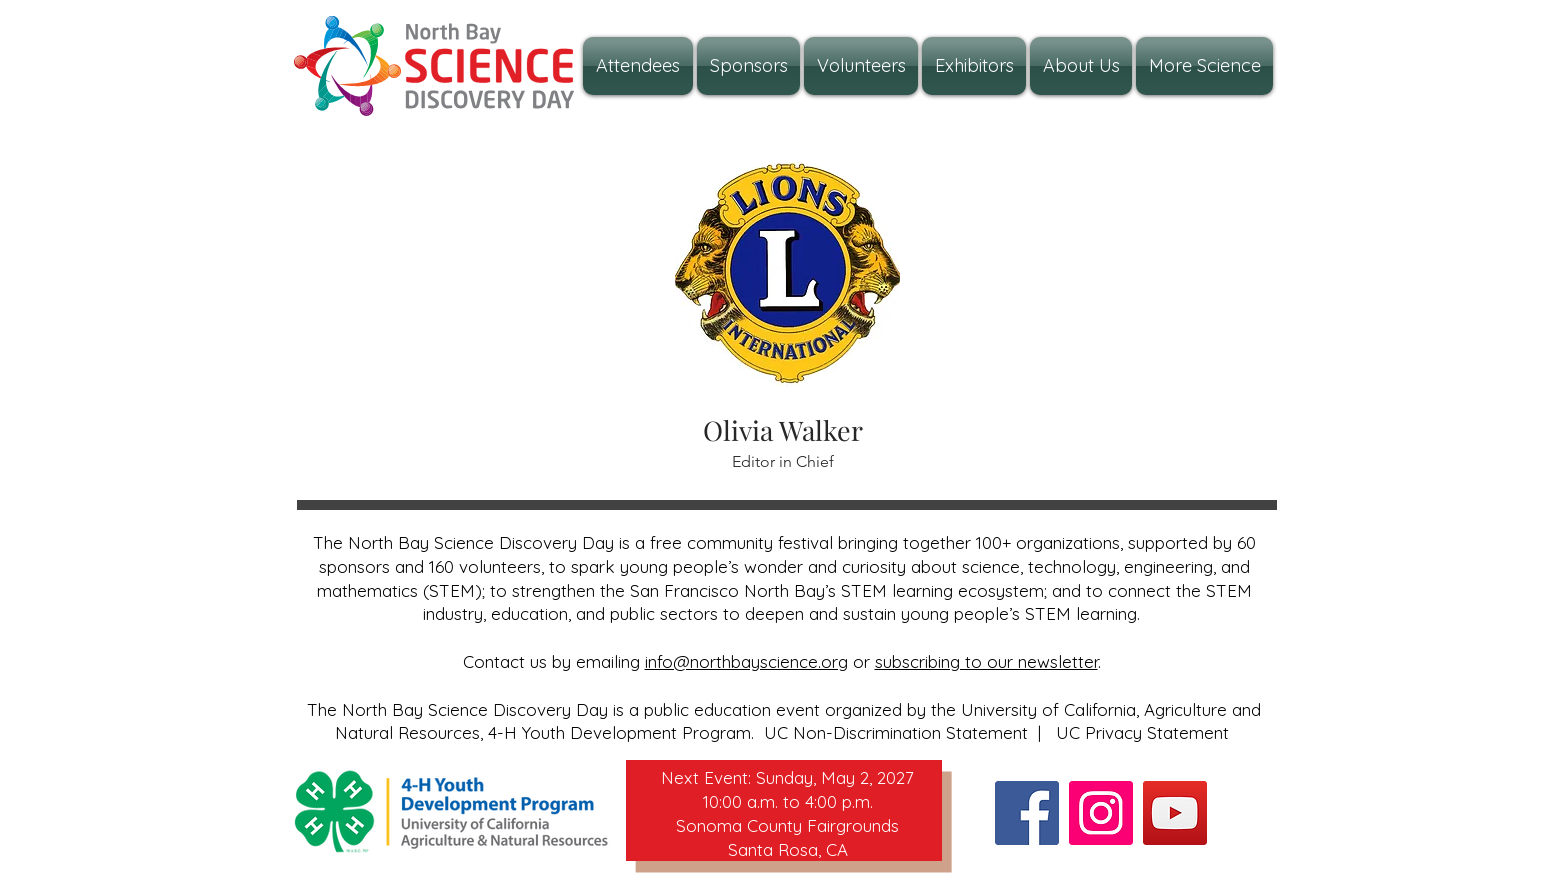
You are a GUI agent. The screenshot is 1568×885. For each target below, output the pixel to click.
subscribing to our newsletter (986, 661)
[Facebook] (1027, 813)
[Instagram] (1101, 813)
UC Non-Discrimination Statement (896, 732)
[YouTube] (1175, 813)
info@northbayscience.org (746, 661)
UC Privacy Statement (1142, 732)
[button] (1081, 66)
